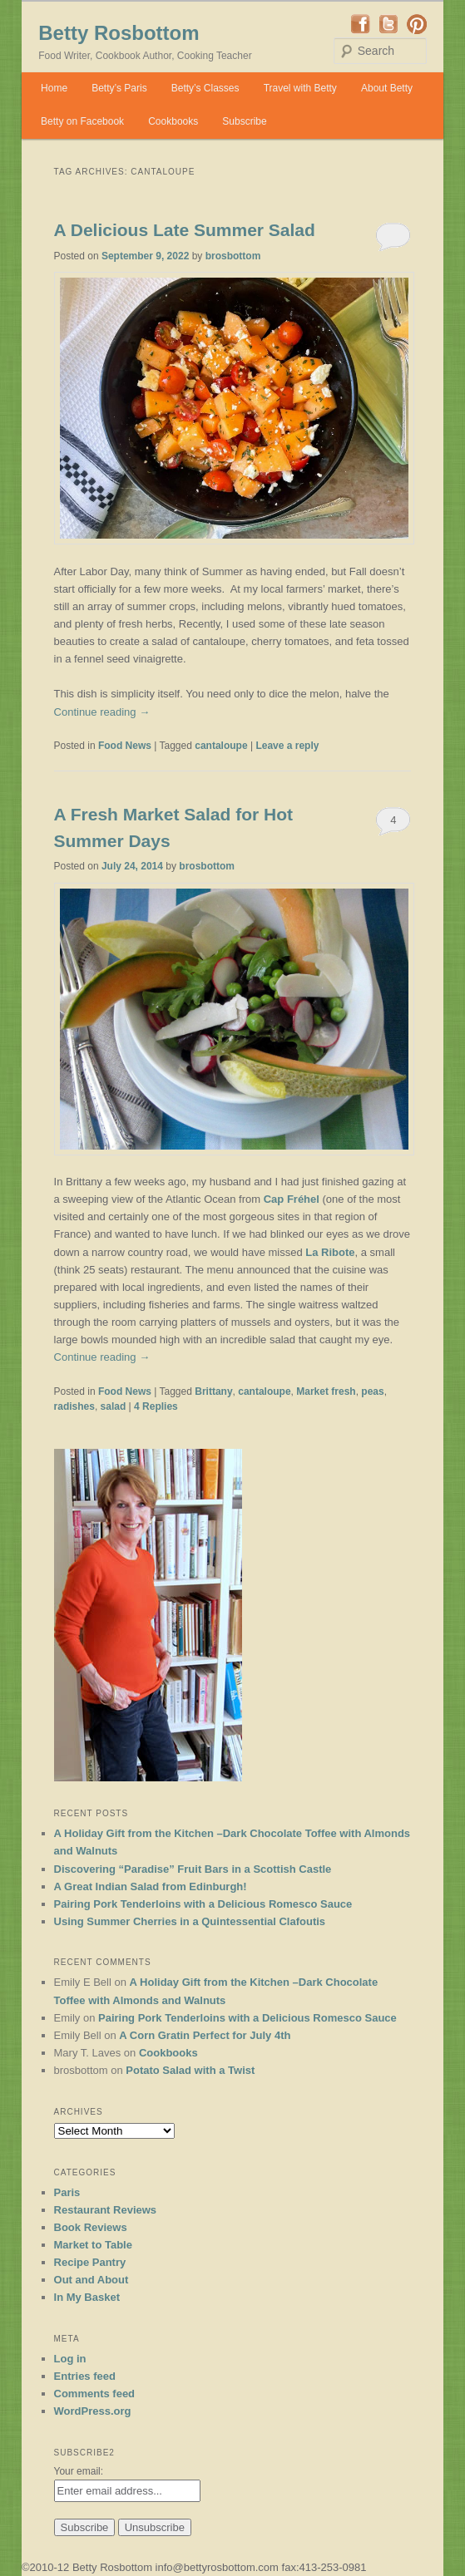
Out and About (91, 2279)
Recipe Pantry (90, 2262)
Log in (70, 2358)
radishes (74, 1406)
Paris (67, 2192)
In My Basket (87, 2297)
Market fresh (325, 1391)
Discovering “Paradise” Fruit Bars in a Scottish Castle (193, 1869)
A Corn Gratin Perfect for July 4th (204, 2035)
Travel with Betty (300, 88)
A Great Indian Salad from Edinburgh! (150, 1886)
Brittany (213, 1391)
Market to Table (93, 2245)
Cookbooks (173, 121)
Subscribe (244, 121)
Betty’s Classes (205, 88)
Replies (156, 1406)
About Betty (387, 88)
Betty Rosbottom (118, 33)
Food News (124, 745)
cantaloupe (221, 745)
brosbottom (233, 256)
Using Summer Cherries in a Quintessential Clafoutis (190, 1921)
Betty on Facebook (82, 121)
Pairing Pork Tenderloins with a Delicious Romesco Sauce (203, 1904)
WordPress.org (92, 2411)
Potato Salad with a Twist (190, 2070)
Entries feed (85, 2376)
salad (113, 1406)
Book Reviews (90, 2227)
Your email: (79, 2471)
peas (372, 1391)
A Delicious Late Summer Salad (184, 229)
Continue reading (102, 712)
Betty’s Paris (119, 88)
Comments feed (95, 2393)
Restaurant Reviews (105, 2210)
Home (54, 88)
